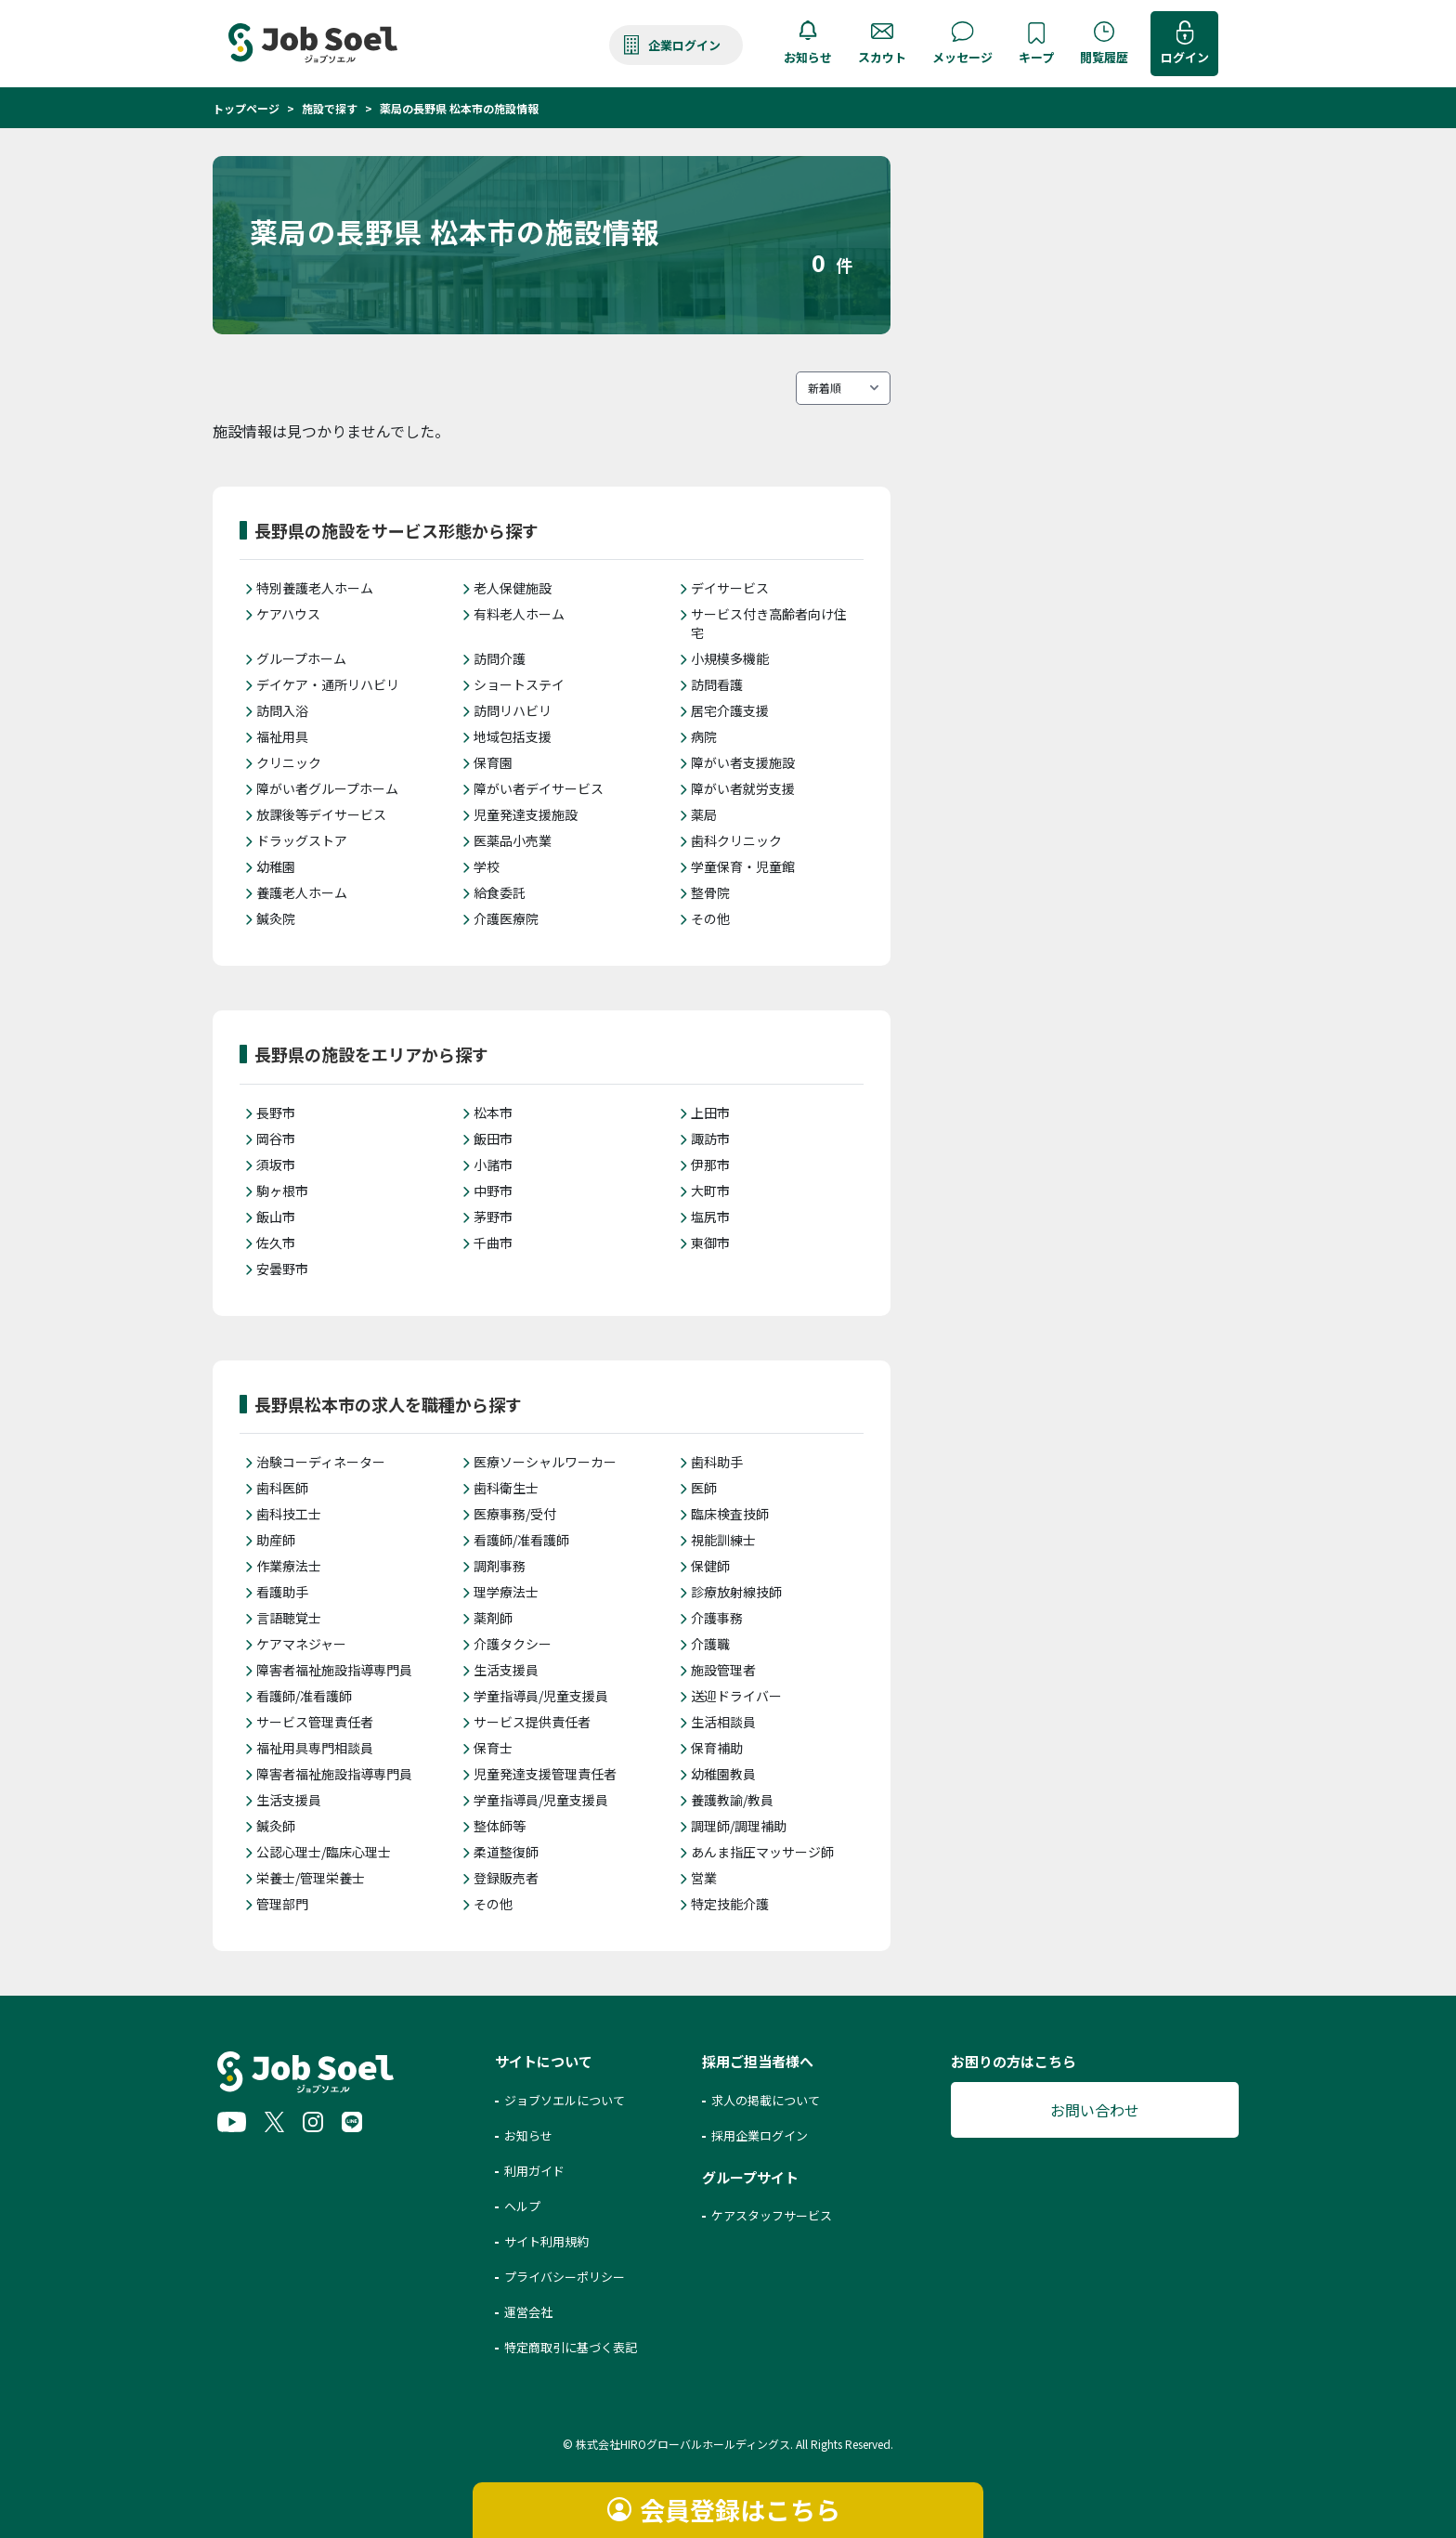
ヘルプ (522, 2206)
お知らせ (808, 57)
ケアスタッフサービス (771, 2215)
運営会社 (528, 2312)
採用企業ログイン (759, 2135)
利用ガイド (534, 2171)
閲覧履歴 (1104, 57)
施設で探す (330, 108)
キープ (1036, 57)
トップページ (246, 108)
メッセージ (962, 57)
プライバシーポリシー (564, 2276)
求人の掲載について (765, 2100)
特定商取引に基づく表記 (570, 2347)
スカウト (882, 57)
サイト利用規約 (546, 2241)
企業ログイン (684, 45)
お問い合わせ (1094, 2110)
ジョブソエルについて (564, 2100)
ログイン (1185, 57)
